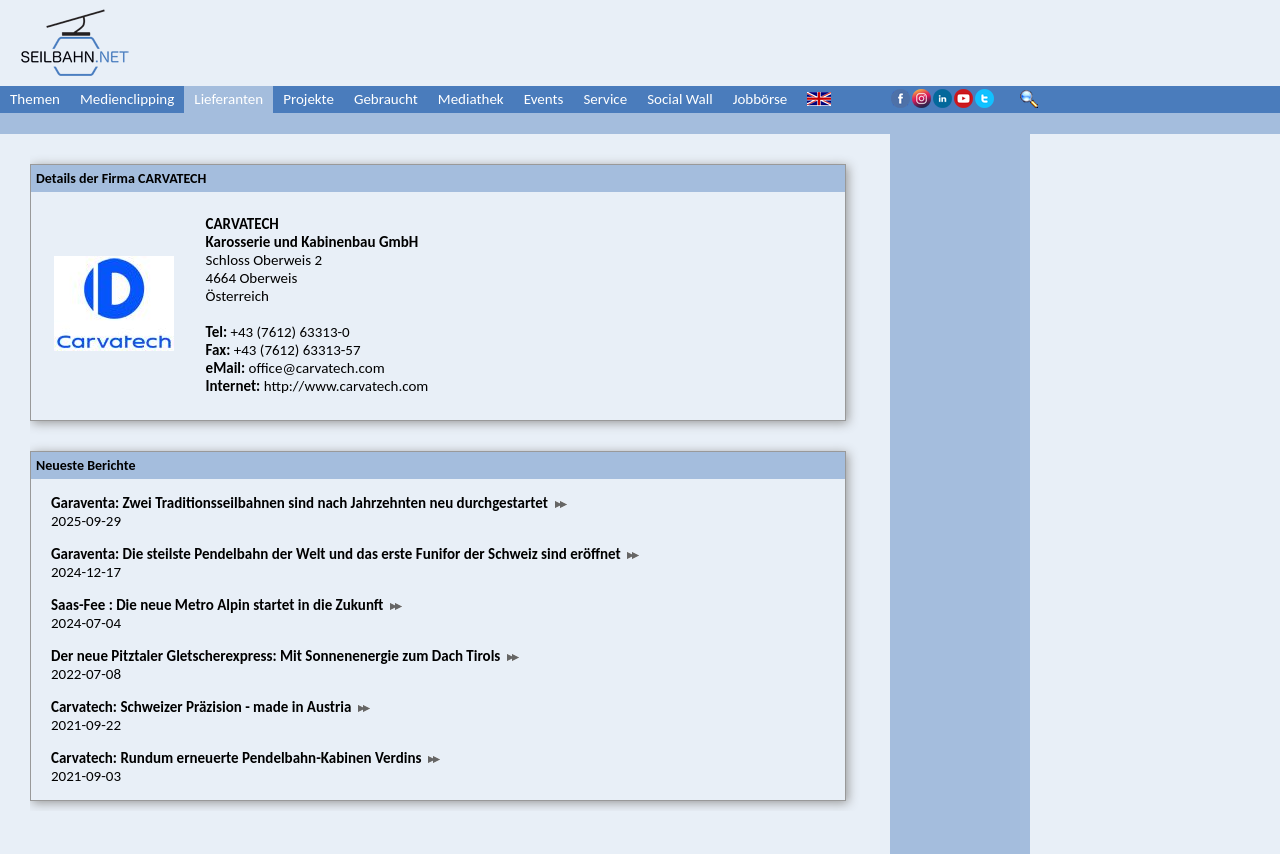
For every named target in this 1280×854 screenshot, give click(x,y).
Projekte (308, 99)
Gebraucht (386, 99)
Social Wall (680, 99)
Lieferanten (228, 99)
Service (605, 99)
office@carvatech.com (317, 368)
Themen (35, 99)
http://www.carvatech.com (346, 386)
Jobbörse (760, 99)
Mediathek (471, 99)
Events (544, 99)
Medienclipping (127, 99)
